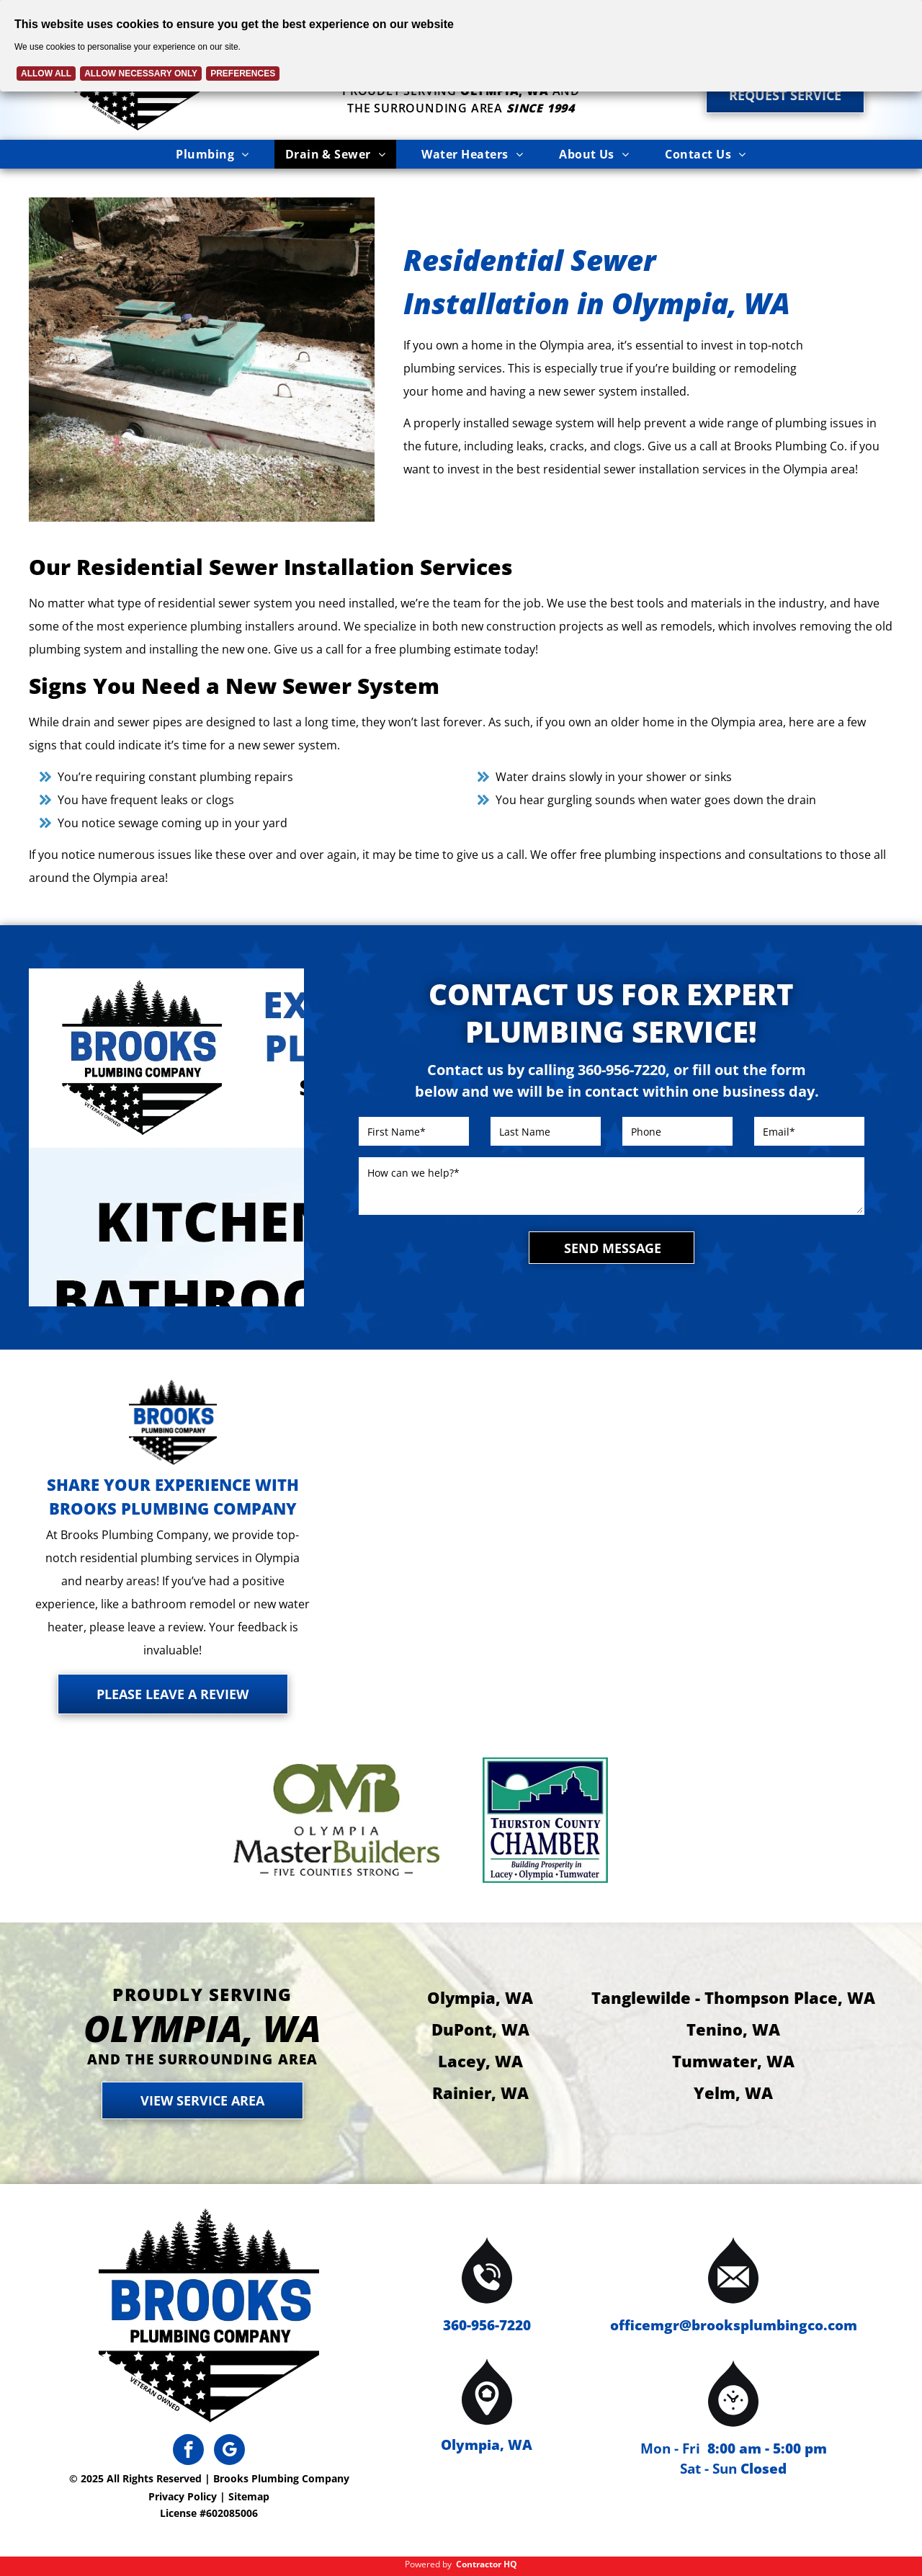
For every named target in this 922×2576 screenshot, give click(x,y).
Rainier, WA (480, 2092)
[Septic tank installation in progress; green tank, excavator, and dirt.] (202, 359)
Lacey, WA (480, 2061)
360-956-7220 (487, 2325)
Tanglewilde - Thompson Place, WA (733, 1997)
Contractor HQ (486, 2564)
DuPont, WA (480, 2029)
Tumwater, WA (733, 2061)
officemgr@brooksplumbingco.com (733, 2325)
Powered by (428, 2564)
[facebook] (188, 2451)
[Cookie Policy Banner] (461, 46)
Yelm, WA (733, 2092)
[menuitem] (212, 154)
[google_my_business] (229, 2451)
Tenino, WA (733, 2029)
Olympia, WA (480, 1997)
